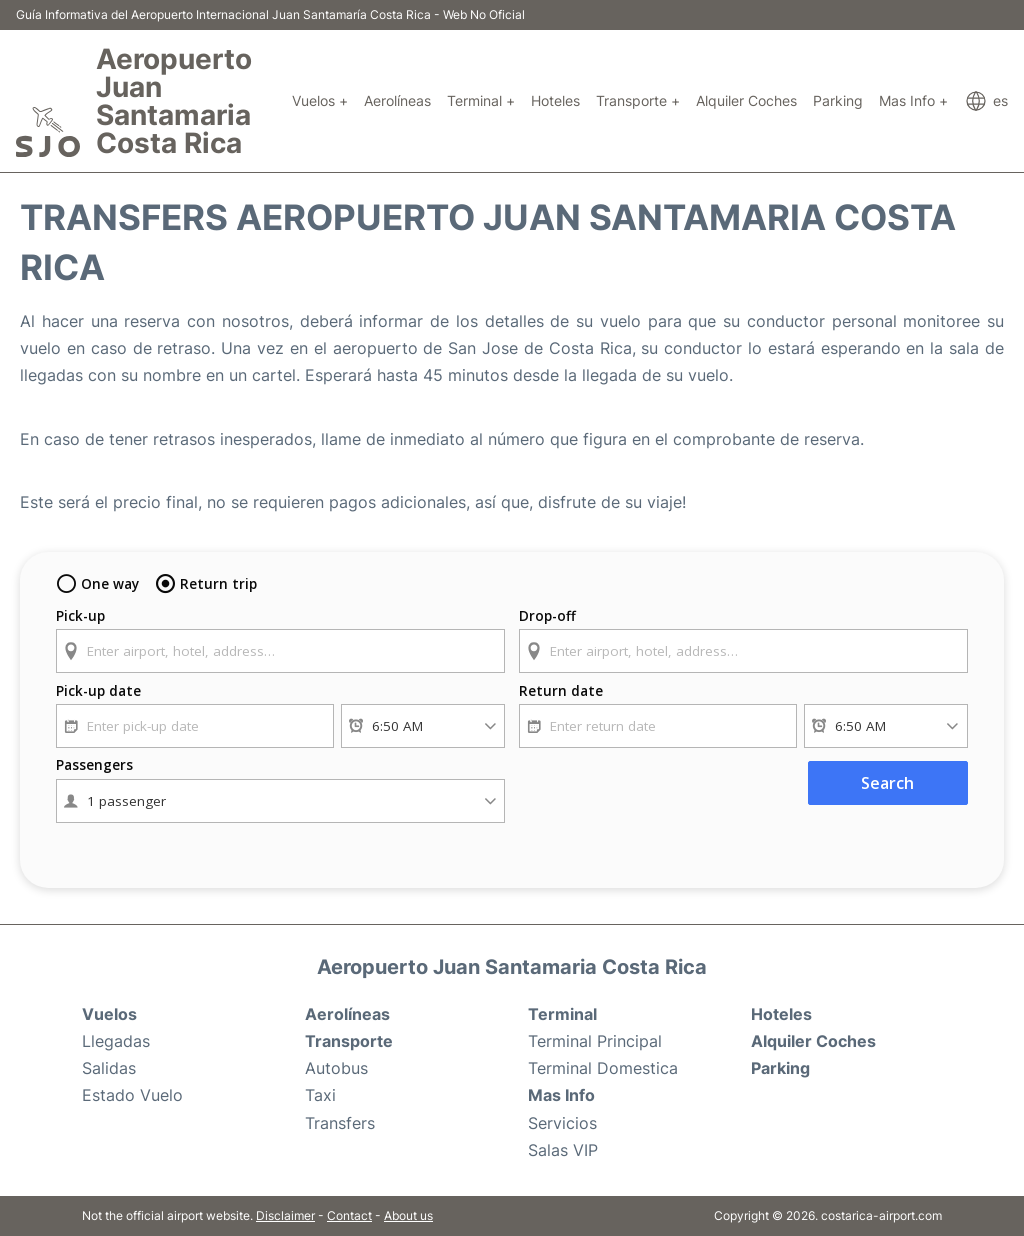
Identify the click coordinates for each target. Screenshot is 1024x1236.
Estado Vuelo (132, 1095)
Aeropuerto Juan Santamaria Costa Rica (174, 101)
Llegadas (116, 1041)
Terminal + (481, 100)
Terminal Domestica (603, 1068)
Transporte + (638, 100)
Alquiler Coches (746, 100)
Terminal (562, 1014)
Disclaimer (285, 1215)
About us (408, 1215)
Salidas (109, 1068)
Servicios (562, 1123)
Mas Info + (913, 100)
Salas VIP (563, 1150)
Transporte (349, 1041)
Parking (838, 100)
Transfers (340, 1123)
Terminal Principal (595, 1041)
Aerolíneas (397, 100)
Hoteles (555, 100)
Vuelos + (320, 100)
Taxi (320, 1095)
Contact (349, 1215)
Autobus (336, 1068)
